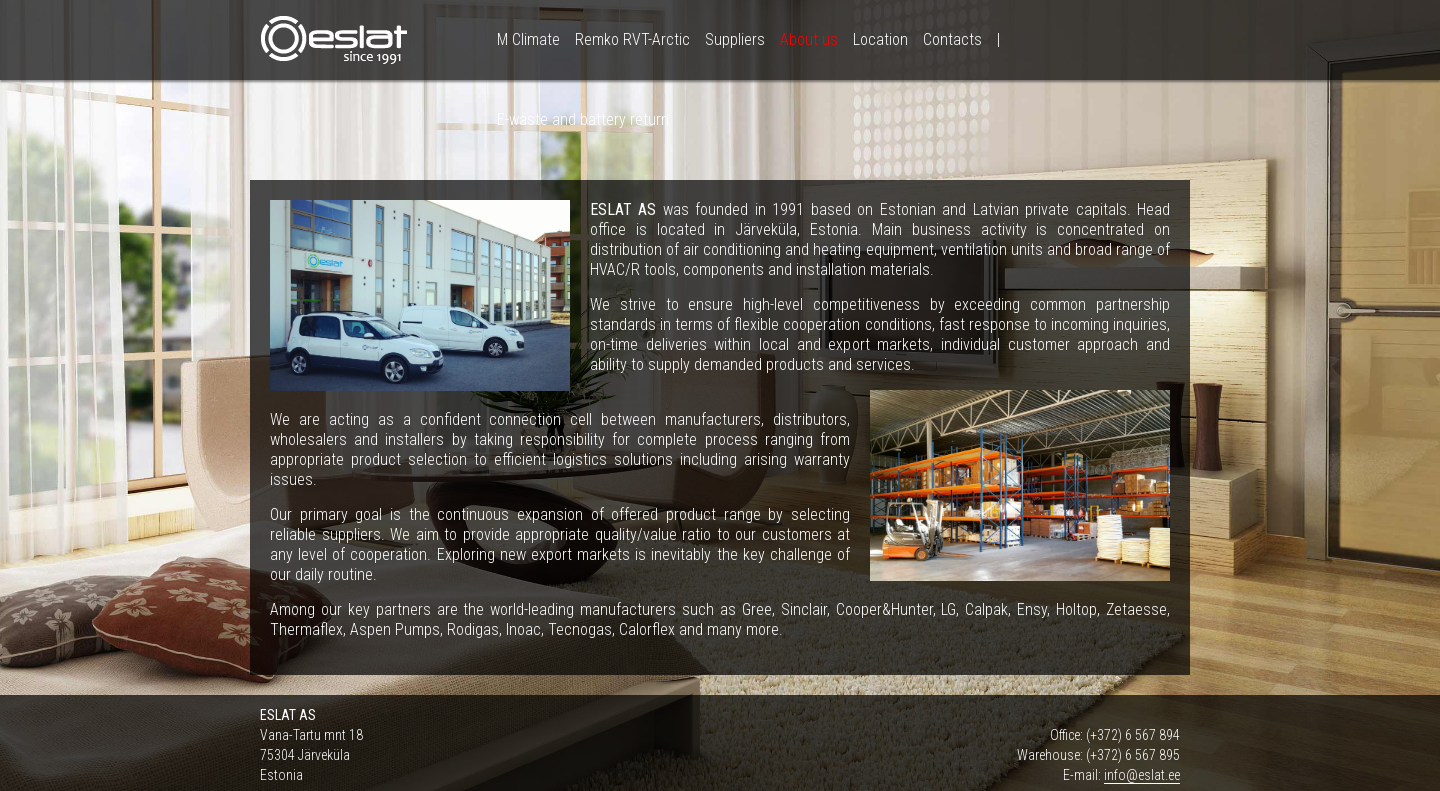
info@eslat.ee (1142, 775)
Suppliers (735, 39)
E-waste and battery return (583, 119)
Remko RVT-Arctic (632, 39)
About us (809, 39)
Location (880, 39)
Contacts (952, 39)
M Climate (528, 39)
